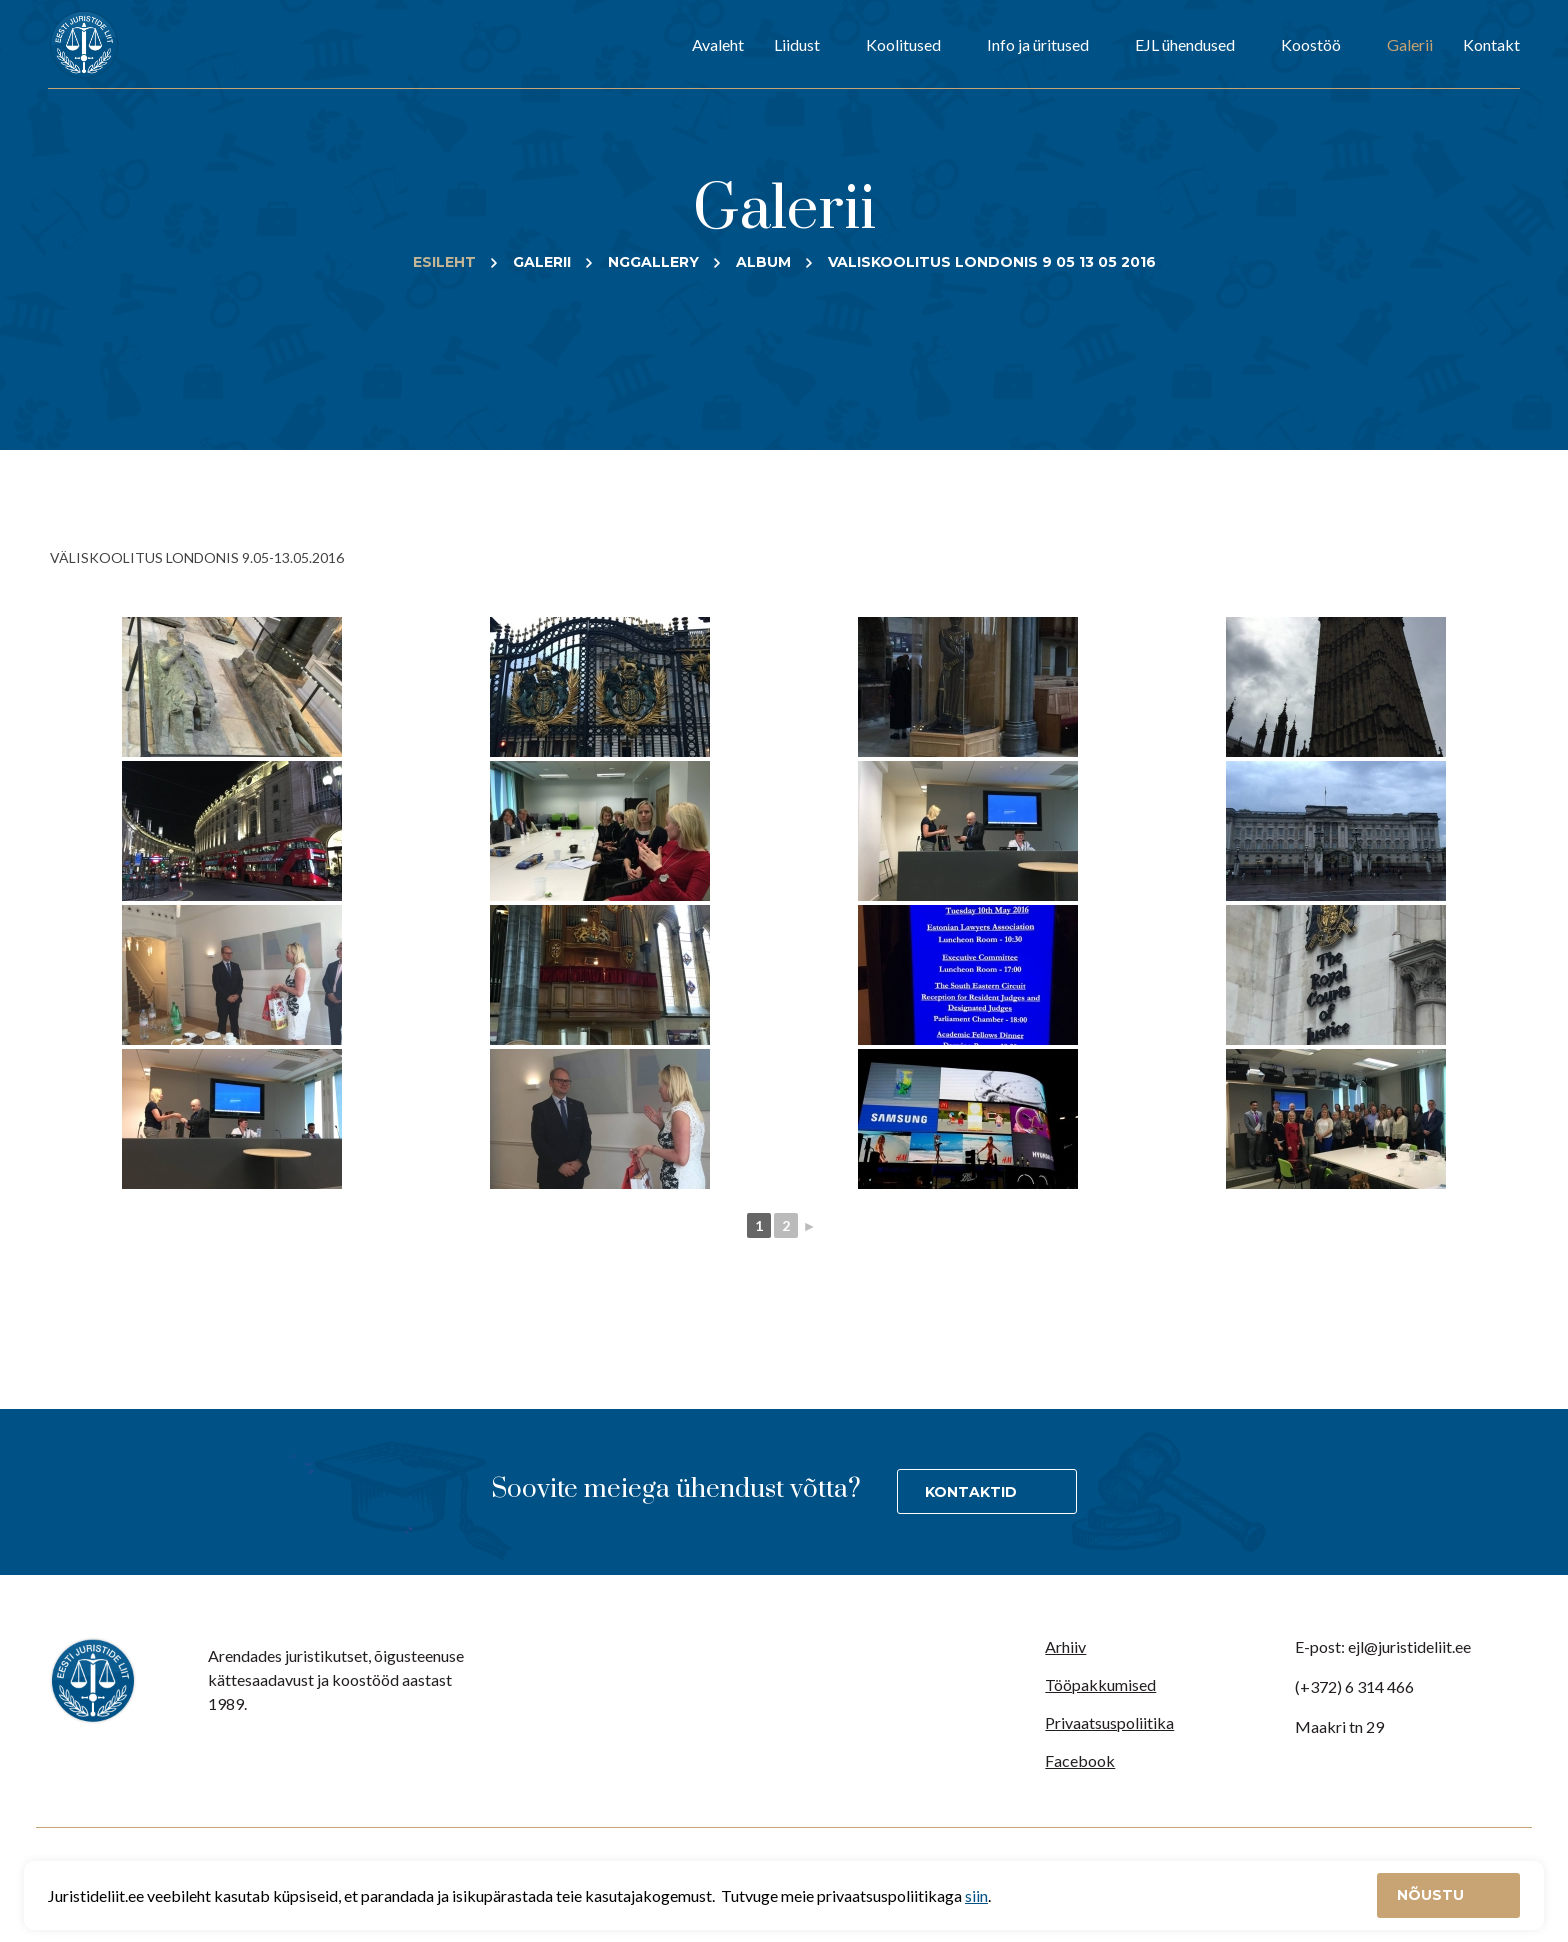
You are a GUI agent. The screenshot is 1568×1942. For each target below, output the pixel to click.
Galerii (1410, 44)
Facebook (1080, 1760)
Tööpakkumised (1100, 1684)
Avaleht (718, 44)
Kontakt (1491, 44)
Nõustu (1432, 1895)
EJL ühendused (1185, 44)
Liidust (797, 44)
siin (976, 1895)
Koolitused (903, 44)
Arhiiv (1065, 1646)
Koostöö (1311, 44)
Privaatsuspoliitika (1109, 1722)
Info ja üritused (1038, 44)
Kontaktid (971, 1492)
